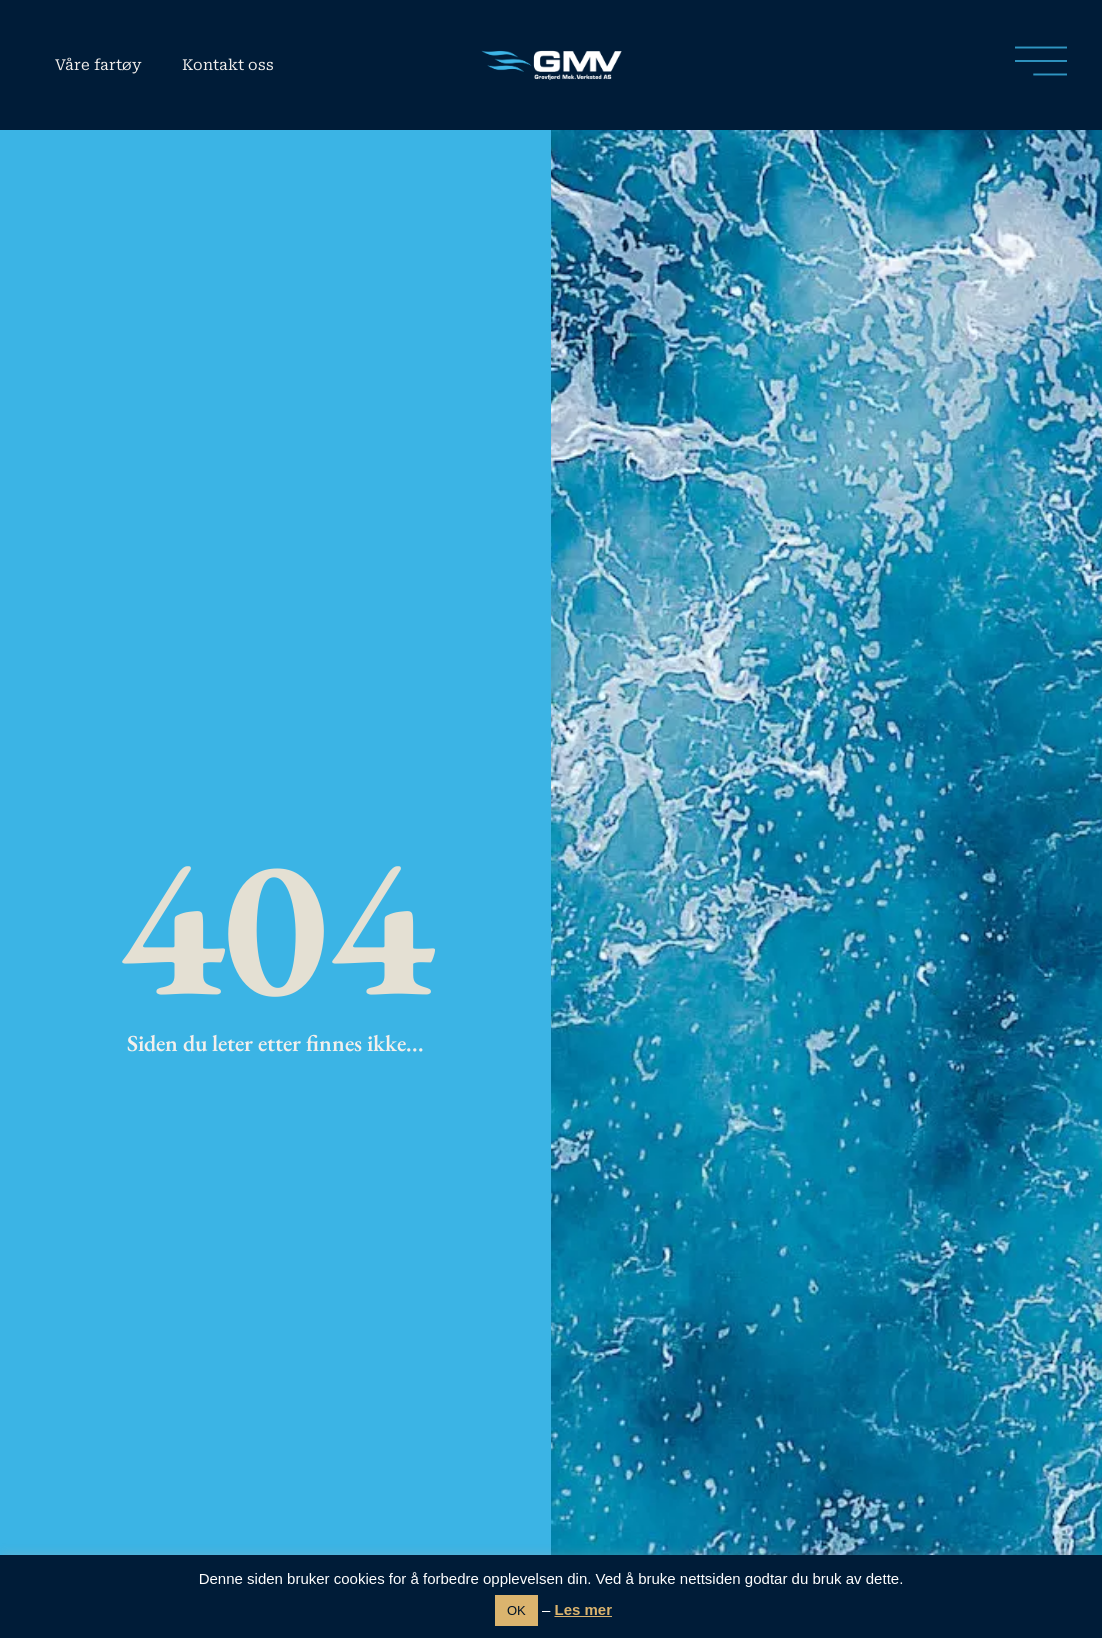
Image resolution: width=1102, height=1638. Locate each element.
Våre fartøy (98, 65)
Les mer (583, 1609)
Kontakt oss (228, 65)
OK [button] (516, 1610)
